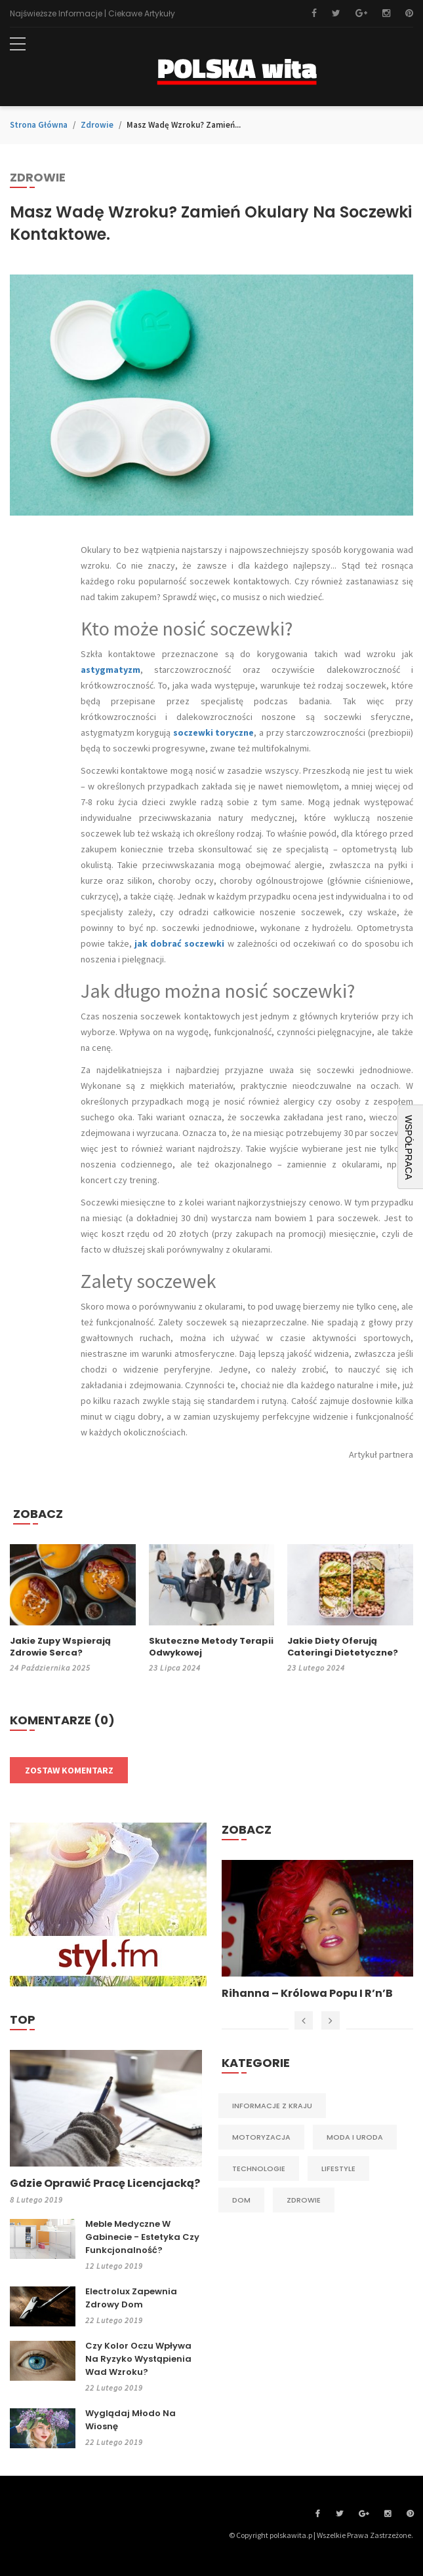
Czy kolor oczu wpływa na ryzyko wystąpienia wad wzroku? (138, 2358)
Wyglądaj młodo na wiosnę (130, 2420)
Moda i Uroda (355, 2137)
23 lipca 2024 (175, 1668)
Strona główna (39, 124)
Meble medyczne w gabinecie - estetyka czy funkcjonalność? (142, 2237)
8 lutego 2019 (36, 2200)
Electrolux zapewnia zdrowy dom (131, 2298)
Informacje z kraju (272, 2105)
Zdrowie (97, 124)
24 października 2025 (50, 1668)
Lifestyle (338, 2168)
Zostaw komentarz (69, 1770)
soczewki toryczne (213, 732)
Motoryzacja (261, 2137)
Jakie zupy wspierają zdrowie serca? (60, 1647)
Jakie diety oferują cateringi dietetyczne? (342, 1647)
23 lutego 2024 (316, 1668)
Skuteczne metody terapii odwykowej (211, 1647)
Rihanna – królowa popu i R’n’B (307, 1993)
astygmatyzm (110, 669)
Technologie (258, 2168)
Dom (241, 2200)
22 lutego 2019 (114, 2320)
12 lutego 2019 (114, 2266)
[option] (317, 1930)
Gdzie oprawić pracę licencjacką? (105, 2183)
